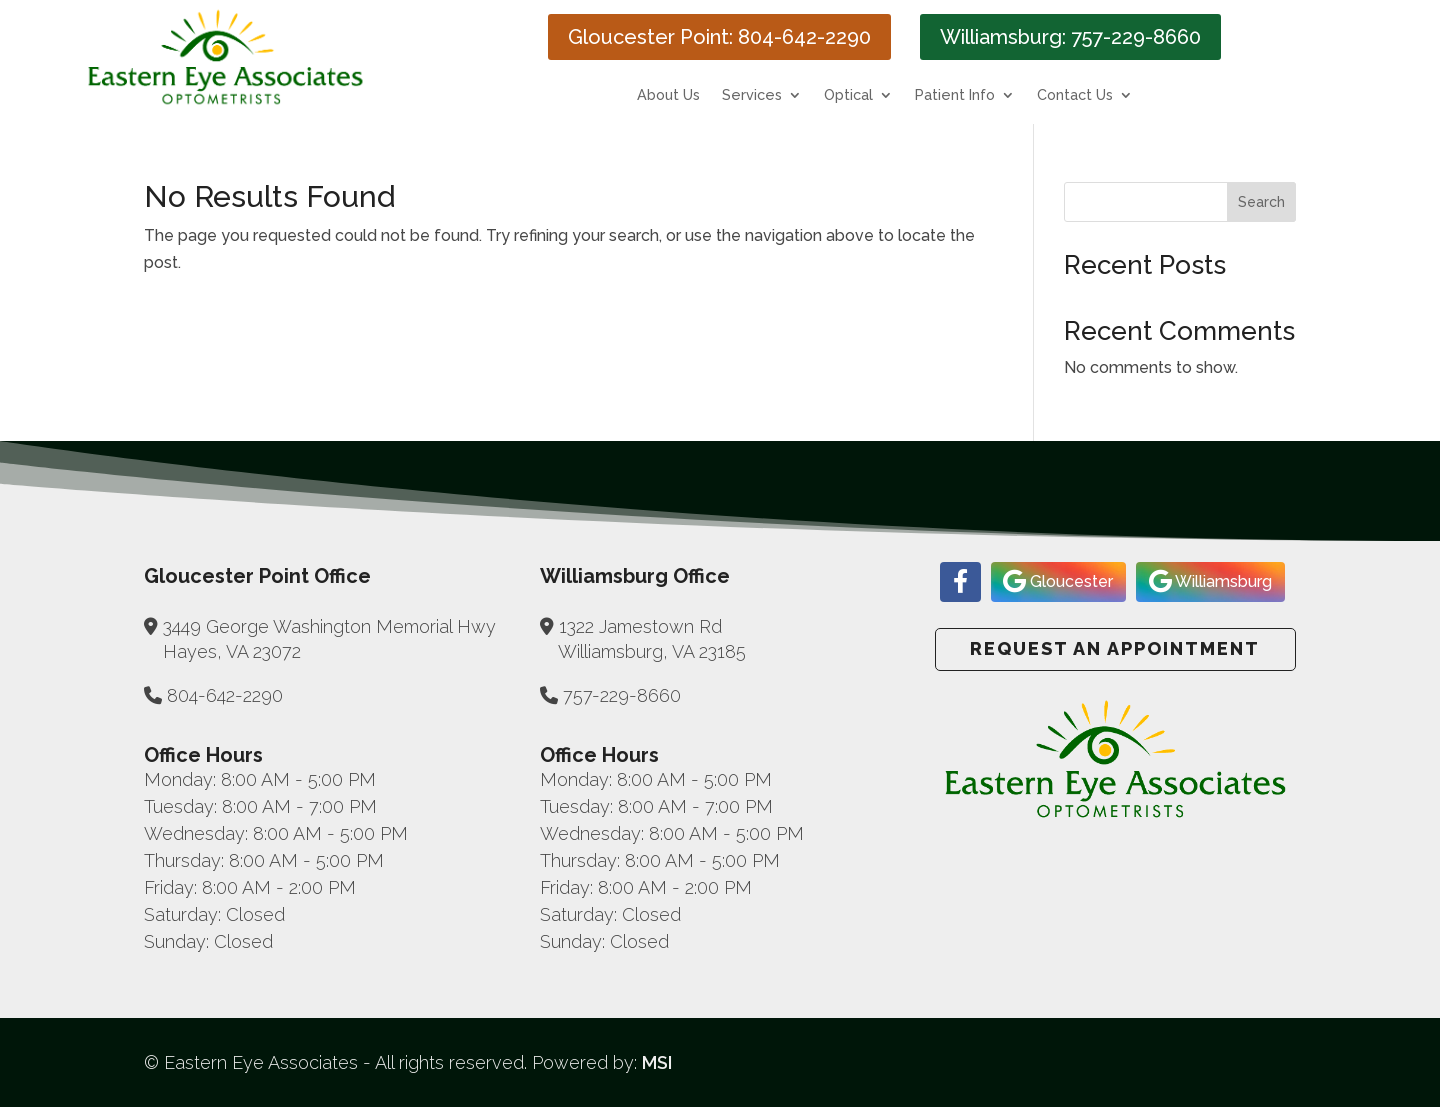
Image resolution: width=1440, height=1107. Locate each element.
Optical (848, 95)
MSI (657, 1062)
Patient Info (955, 95)
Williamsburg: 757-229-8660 (1070, 37)
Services (752, 95)
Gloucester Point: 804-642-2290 (719, 37)
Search (1261, 202)
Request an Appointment (1115, 648)
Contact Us (1075, 95)
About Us (668, 95)
